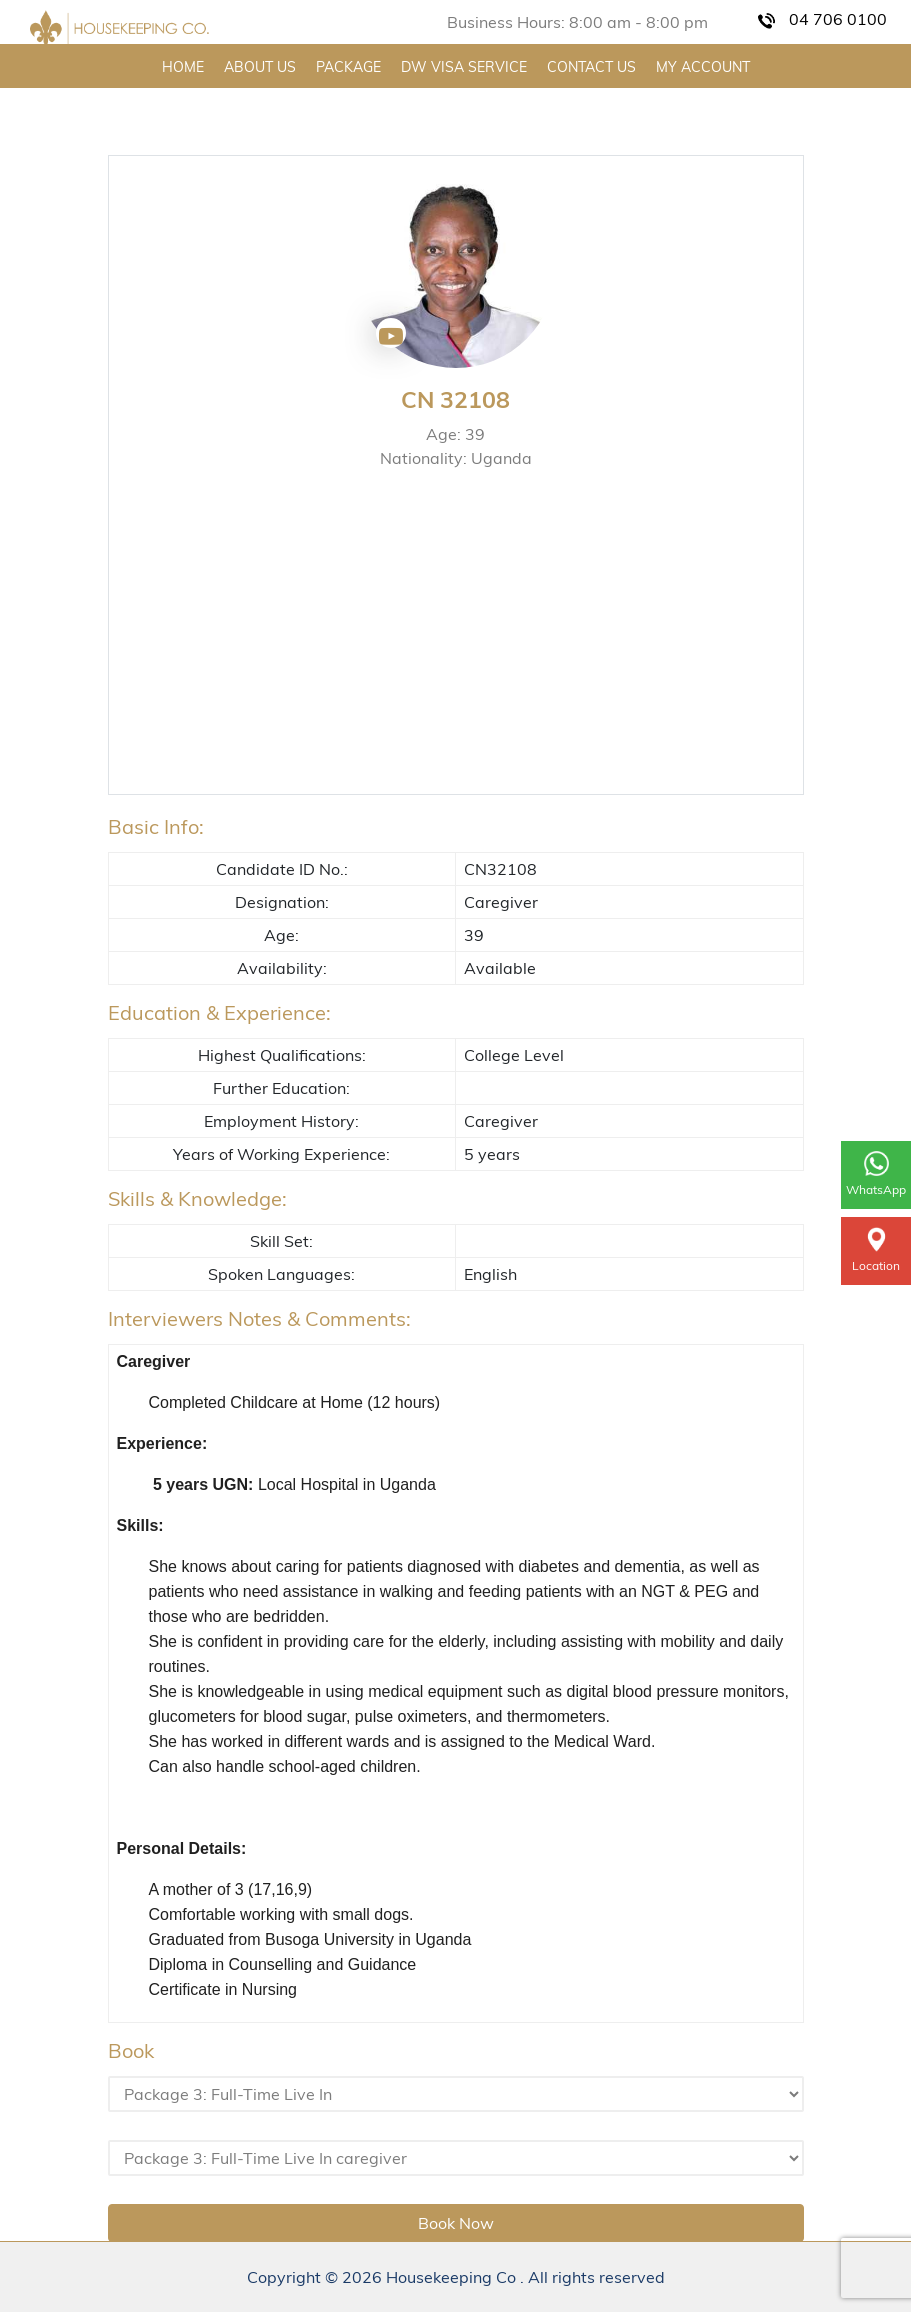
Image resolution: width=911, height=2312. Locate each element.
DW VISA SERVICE (464, 67)
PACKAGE (348, 67)
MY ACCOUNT (703, 67)
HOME (183, 67)
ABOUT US (260, 67)
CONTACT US (591, 67)
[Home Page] (119, 28)
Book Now (456, 2223)
